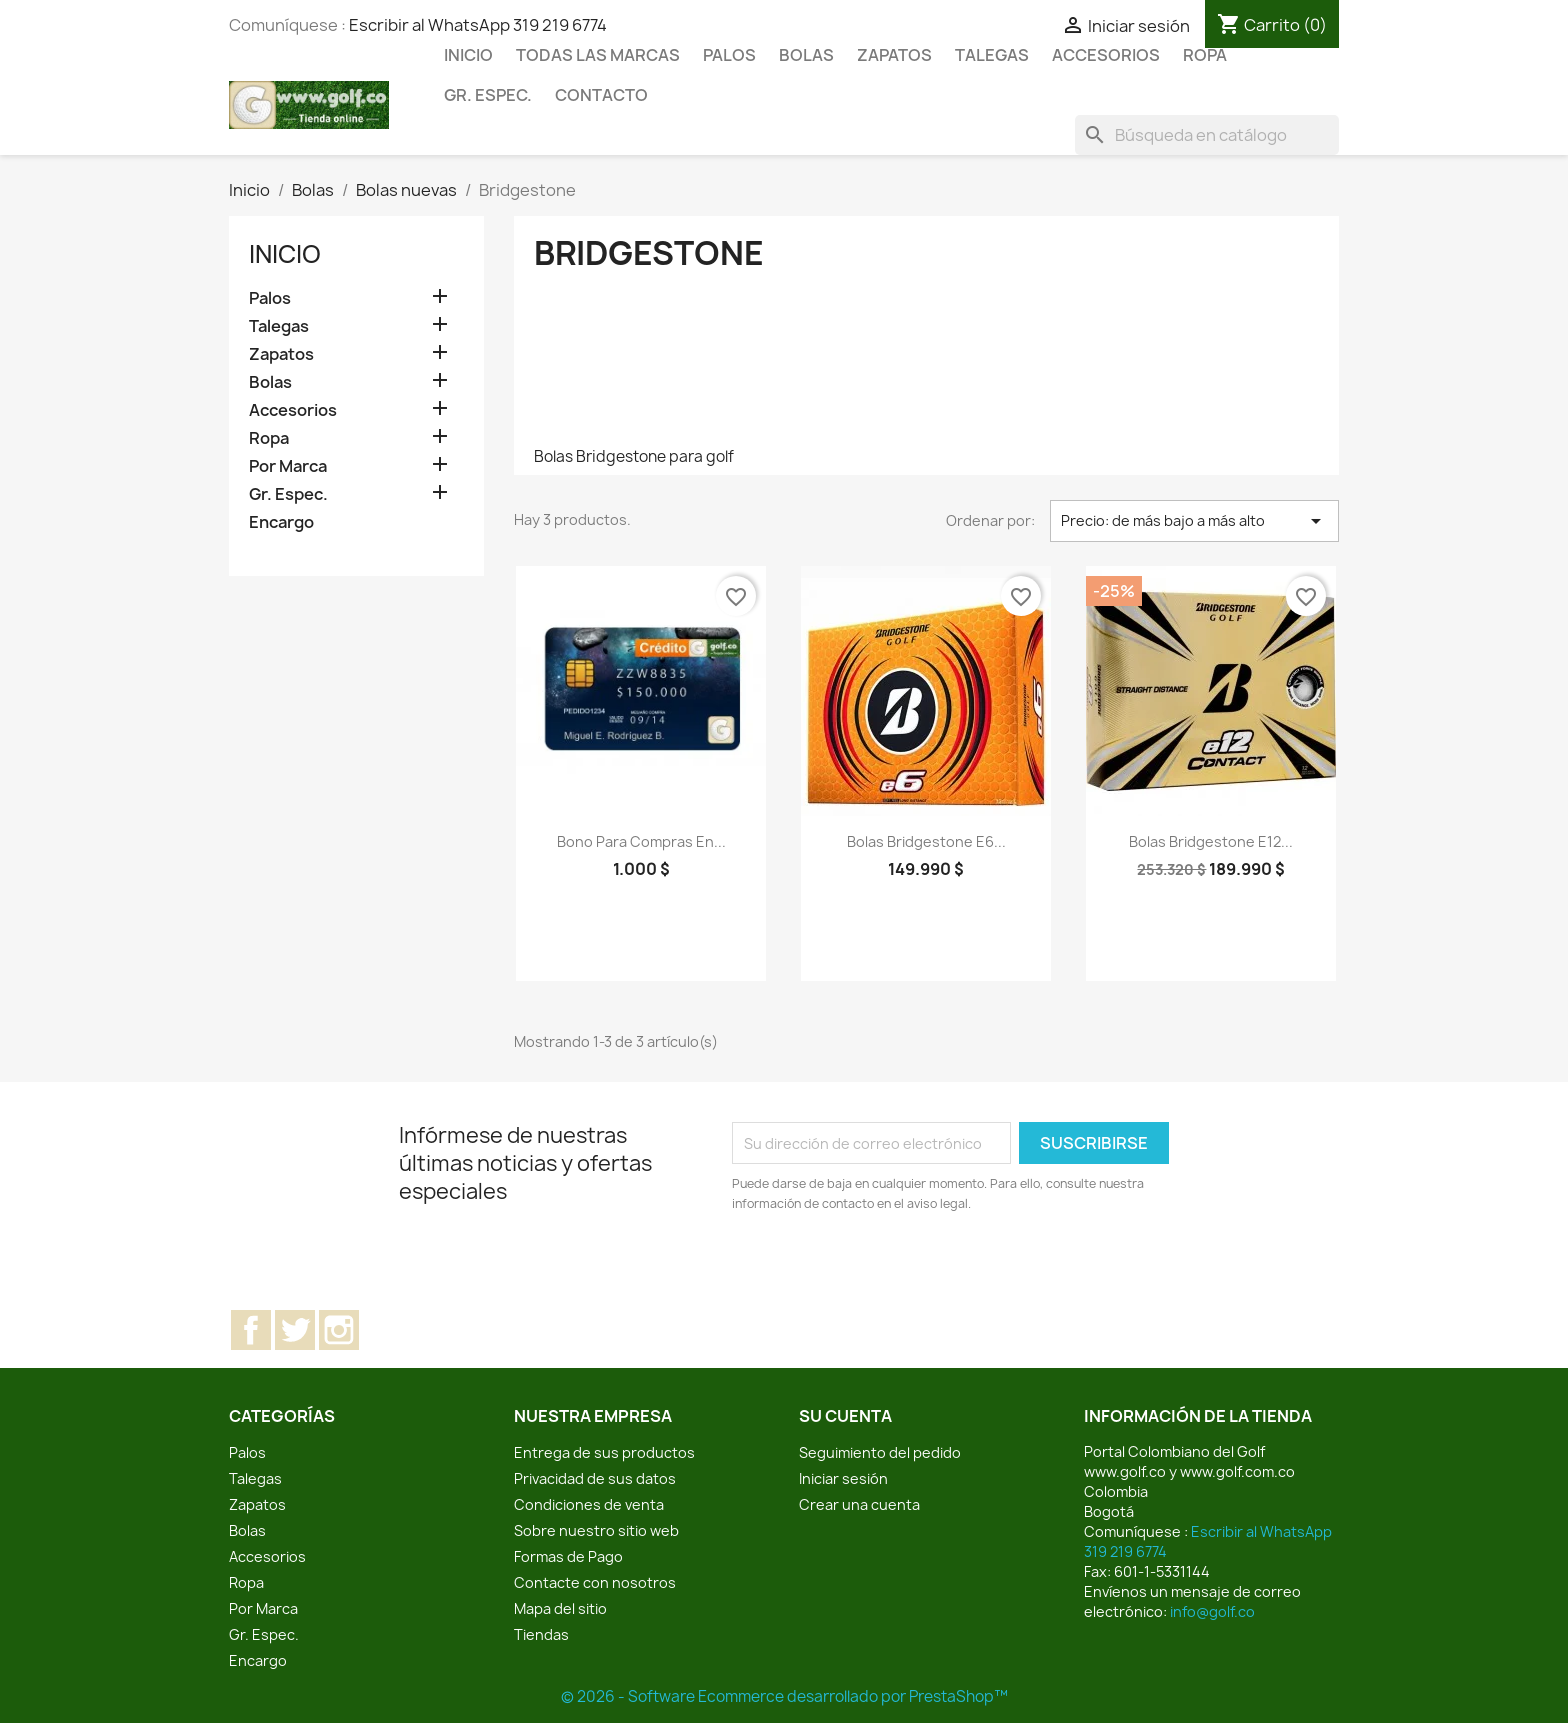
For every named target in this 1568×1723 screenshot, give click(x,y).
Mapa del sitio (560, 1608)
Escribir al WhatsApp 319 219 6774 (478, 25)
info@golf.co (1212, 1611)
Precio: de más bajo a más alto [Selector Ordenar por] (1194, 521)
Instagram (339, 1330)
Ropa (1205, 55)
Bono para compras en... (641, 841)
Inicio (468, 55)
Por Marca (288, 466)
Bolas (806, 55)
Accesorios (1106, 55)
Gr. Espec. (488, 95)
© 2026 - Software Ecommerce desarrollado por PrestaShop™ (784, 1696)
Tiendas (541, 1634)
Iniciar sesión (843, 1478)
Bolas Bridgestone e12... (1211, 841)
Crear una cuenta (859, 1504)
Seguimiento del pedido (880, 1452)
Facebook (251, 1330)
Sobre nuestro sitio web (596, 1530)
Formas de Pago (568, 1556)
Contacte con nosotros (595, 1582)
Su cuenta (845, 1416)
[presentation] (899, 1269)
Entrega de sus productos (604, 1452)
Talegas (992, 55)
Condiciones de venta (589, 1504)
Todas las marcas (598, 55)
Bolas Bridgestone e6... (926, 841)
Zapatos (894, 55)
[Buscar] (1207, 135)
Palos (729, 55)
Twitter (295, 1330)
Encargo (281, 522)
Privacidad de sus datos (595, 1478)
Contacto (601, 95)
